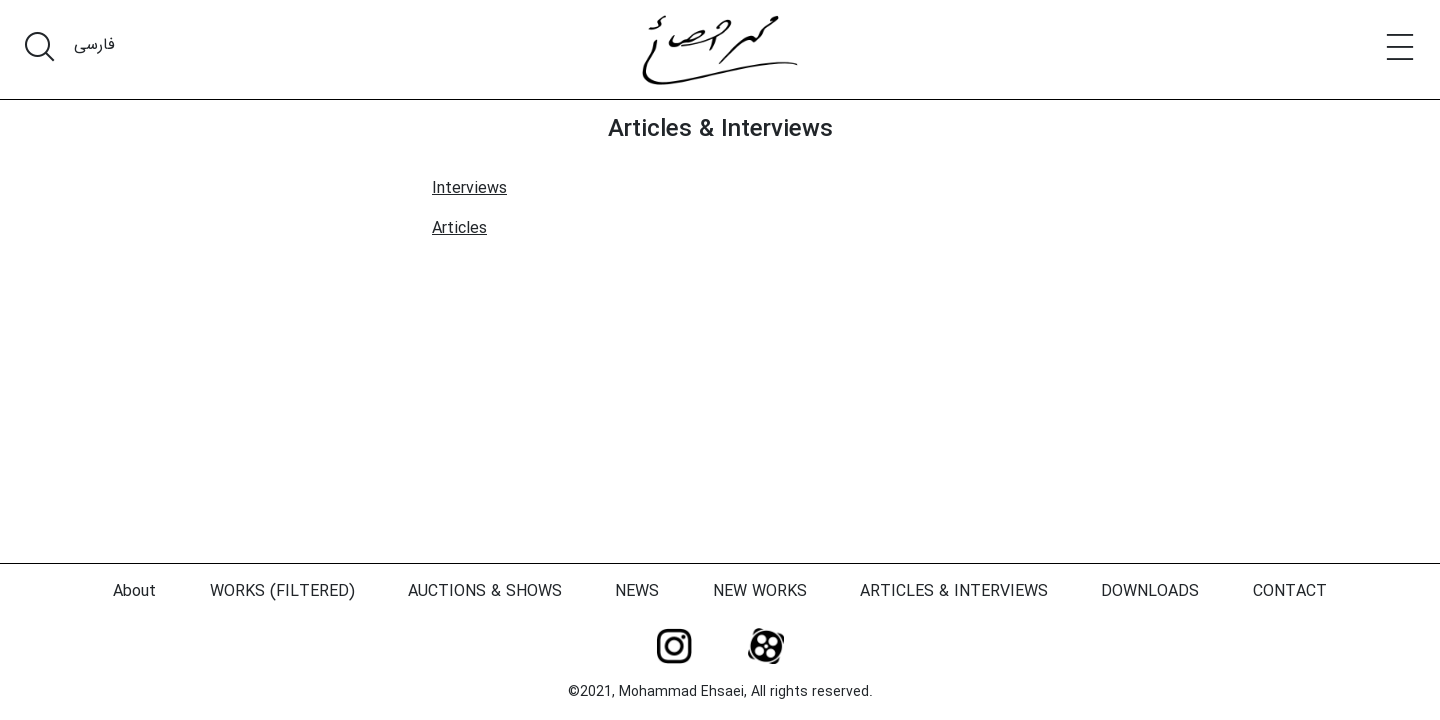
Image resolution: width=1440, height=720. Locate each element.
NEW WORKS (760, 591)
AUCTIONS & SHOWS (485, 591)
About (134, 591)
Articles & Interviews (720, 130)
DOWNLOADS (1150, 591)
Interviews (469, 188)
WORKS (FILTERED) (282, 591)
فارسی (94, 44)
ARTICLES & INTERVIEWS (954, 591)
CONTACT (1290, 591)
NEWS (637, 591)
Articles (459, 228)
